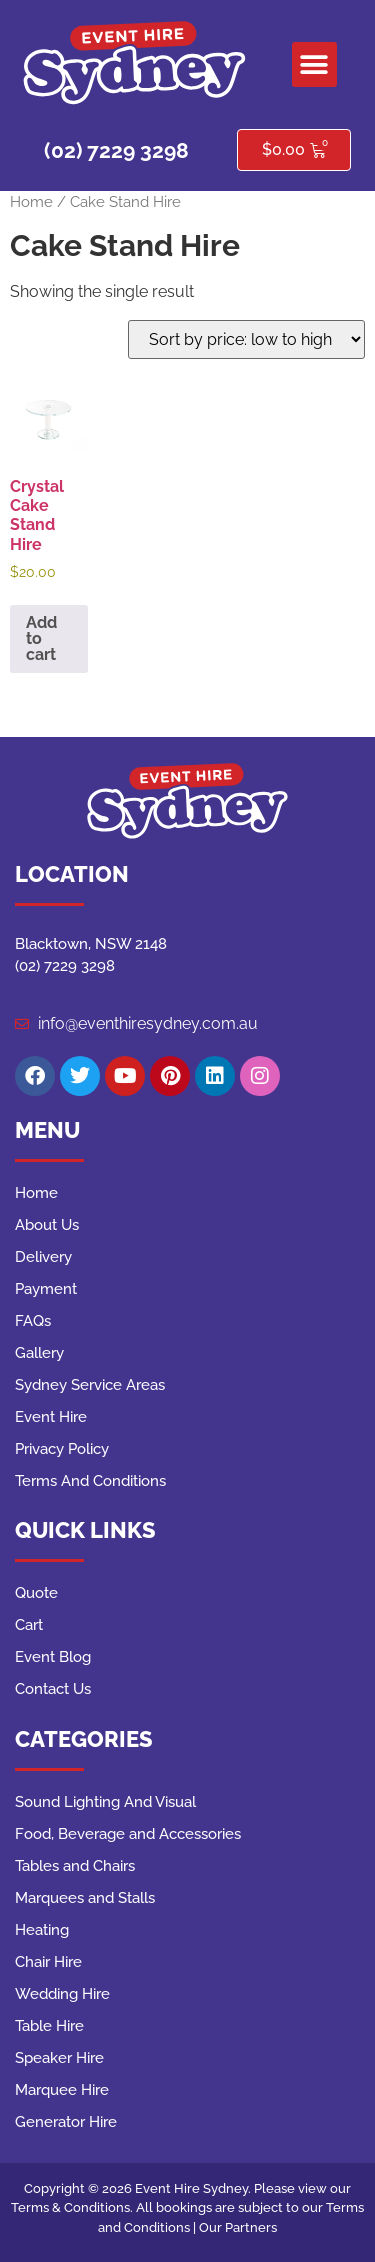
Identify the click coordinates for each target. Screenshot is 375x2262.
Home (31, 201)
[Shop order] (246, 339)
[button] (314, 64)
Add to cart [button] (41, 638)
